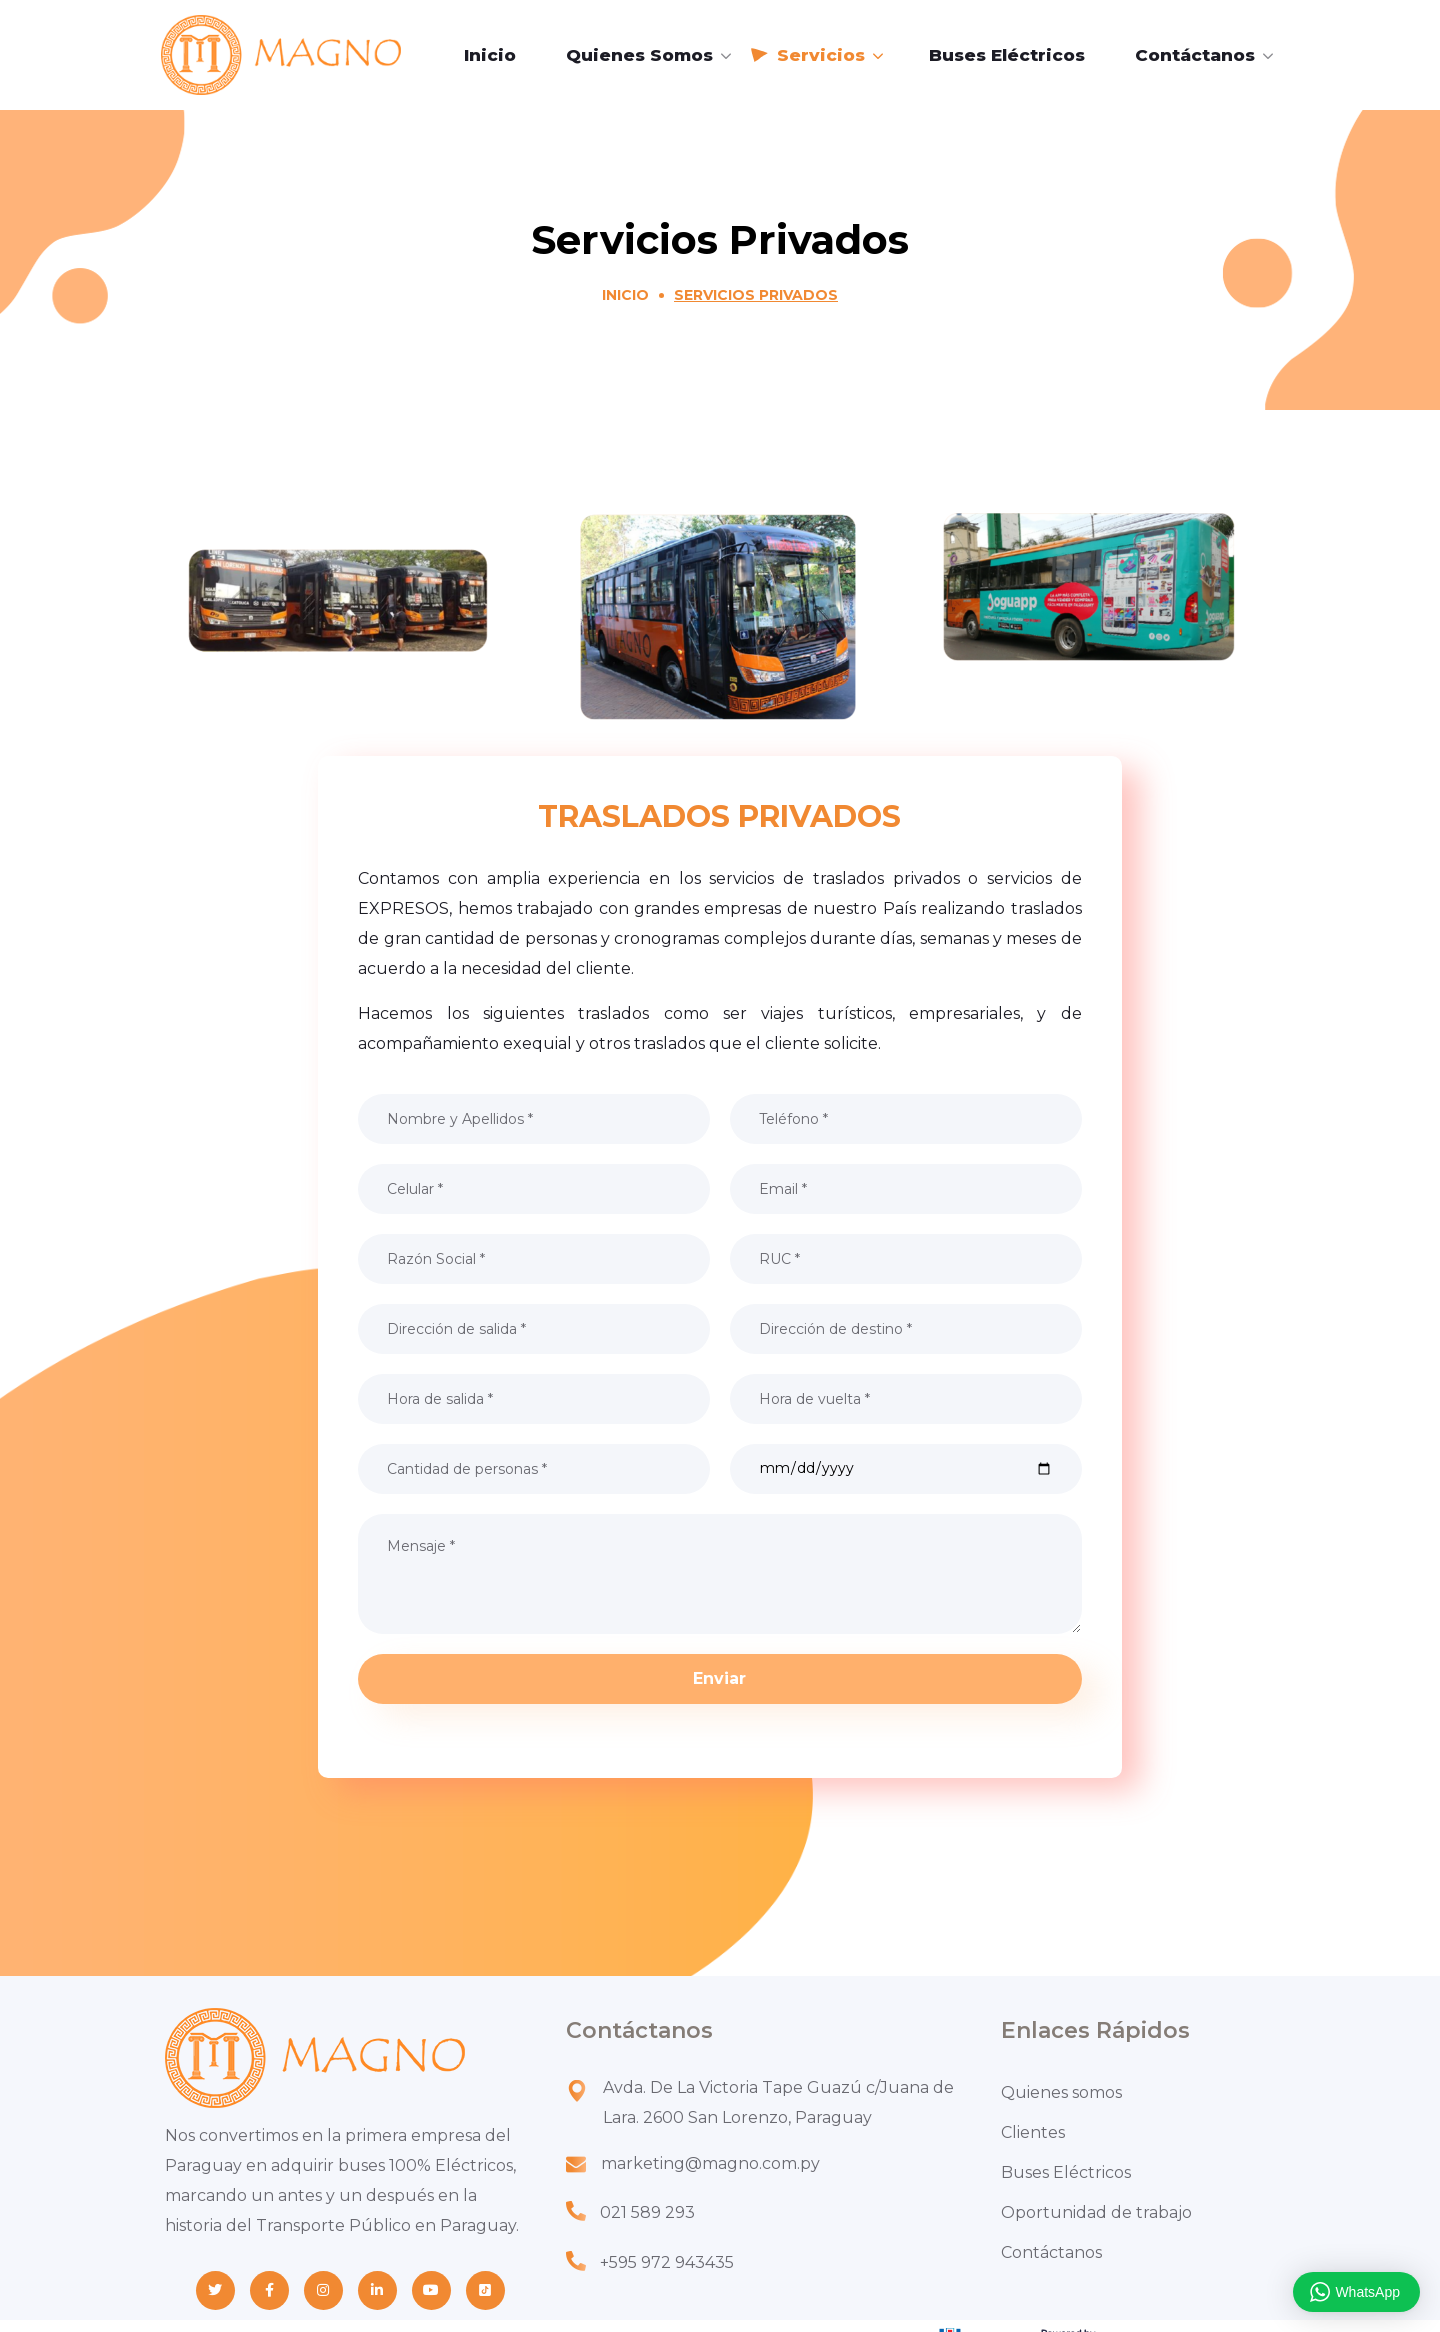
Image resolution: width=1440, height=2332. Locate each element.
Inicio (625, 295)
